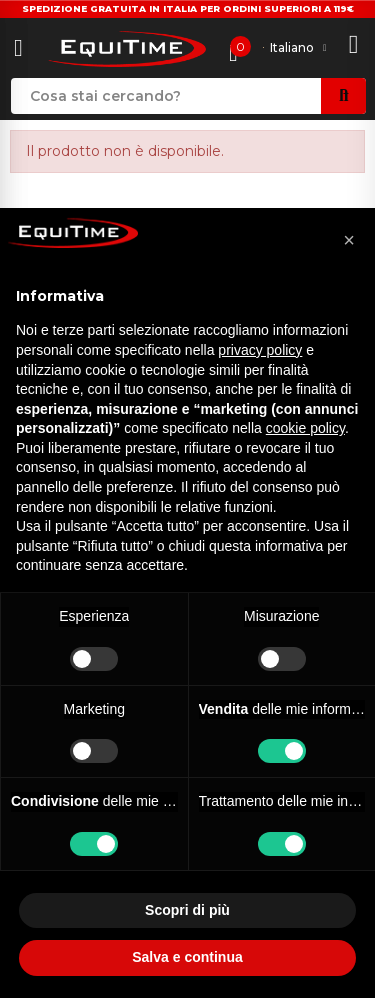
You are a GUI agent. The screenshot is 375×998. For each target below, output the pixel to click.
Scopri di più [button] (187, 910)
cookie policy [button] (305, 428)
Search (343, 96)
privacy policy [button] (260, 350)
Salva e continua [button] (187, 957)
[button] (349, 240)
